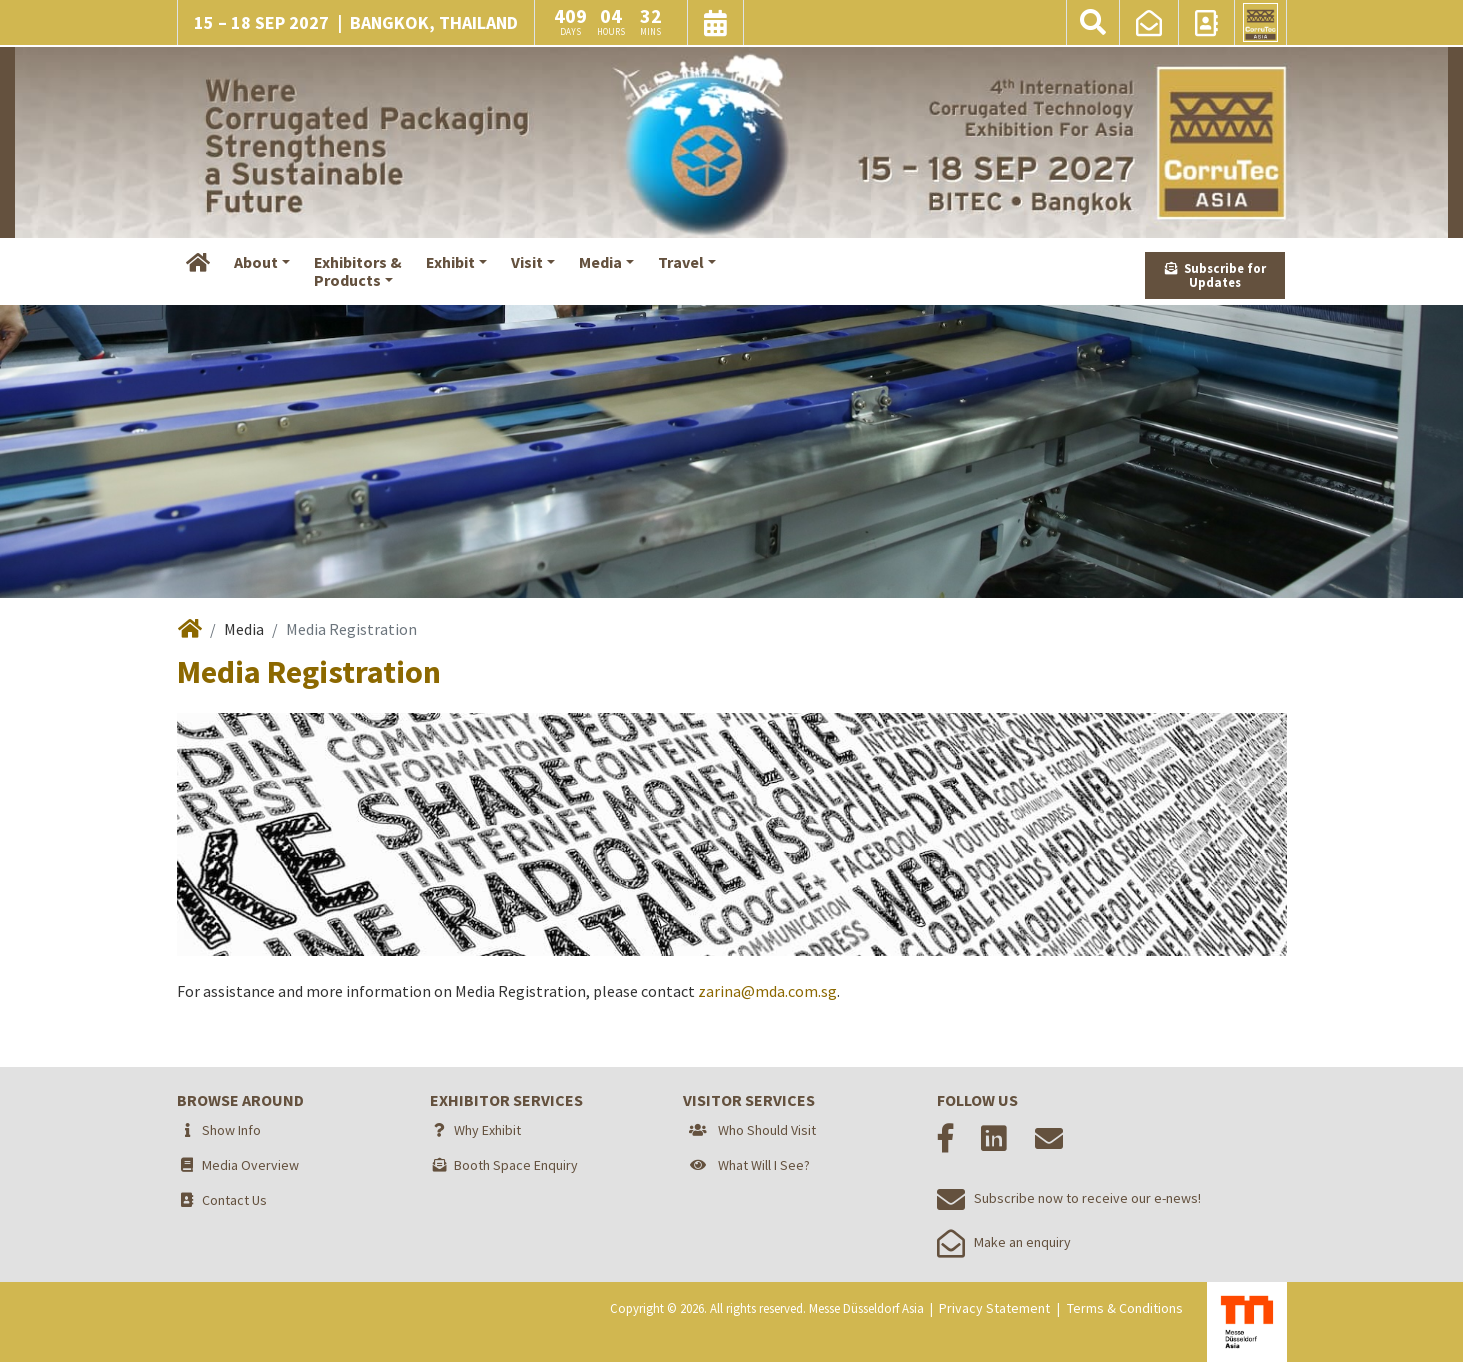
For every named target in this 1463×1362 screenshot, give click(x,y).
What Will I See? (764, 1165)
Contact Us (234, 1200)
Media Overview (250, 1165)
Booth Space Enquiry (516, 1165)
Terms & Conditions (1125, 1308)
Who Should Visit (767, 1130)
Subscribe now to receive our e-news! (1069, 1198)
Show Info (231, 1130)
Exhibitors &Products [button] (358, 271)
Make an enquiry (1004, 1242)
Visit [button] (527, 262)
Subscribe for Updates (1215, 275)
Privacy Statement (994, 1308)
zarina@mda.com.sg (767, 991)
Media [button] (600, 262)
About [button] (256, 262)
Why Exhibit (487, 1130)
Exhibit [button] (450, 262)
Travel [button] (681, 262)
